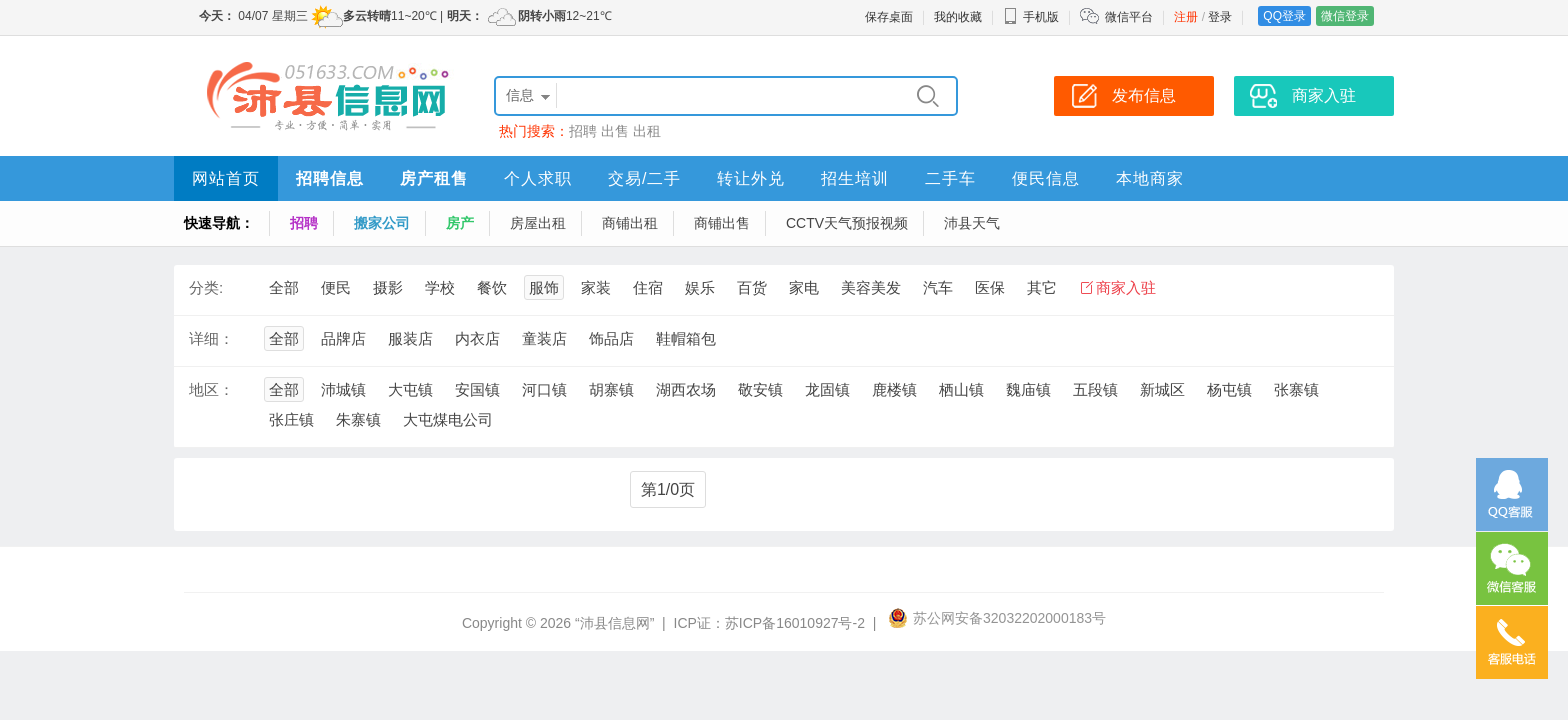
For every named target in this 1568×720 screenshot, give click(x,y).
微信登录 (1345, 16)
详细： (211, 338)
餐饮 (492, 287)
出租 (647, 131)
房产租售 (434, 178)
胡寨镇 (611, 389)
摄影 (388, 287)
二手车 (950, 178)
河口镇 (544, 389)
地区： (211, 389)
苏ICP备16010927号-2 (795, 623)
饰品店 (611, 338)
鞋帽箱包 (686, 338)
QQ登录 (1284, 16)
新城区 (1162, 389)
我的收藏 (958, 17)
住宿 (648, 287)
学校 (440, 287)
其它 (1042, 287)
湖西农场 (686, 389)
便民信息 (1046, 178)
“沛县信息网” (614, 623)
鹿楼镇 (894, 389)
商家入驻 (1126, 287)
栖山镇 (961, 389)
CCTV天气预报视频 (847, 223)
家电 (804, 287)
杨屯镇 (1229, 389)
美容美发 (871, 287)
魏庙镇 (1028, 389)
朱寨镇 (358, 419)
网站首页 (226, 178)
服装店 (410, 338)
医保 (990, 287)
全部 (284, 287)
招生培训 (855, 178)
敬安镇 (760, 389)
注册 (1186, 17)
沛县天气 (972, 223)
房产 (460, 223)
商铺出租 (630, 223)
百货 (752, 287)
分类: (206, 287)
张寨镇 (1296, 389)
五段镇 (1095, 389)
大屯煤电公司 (448, 419)
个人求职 (538, 178)
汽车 (938, 287)
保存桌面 (889, 17)
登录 (1220, 17)
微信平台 (1129, 17)
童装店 (544, 338)
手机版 (1031, 17)
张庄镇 (291, 419)
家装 (596, 287)
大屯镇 (410, 389)
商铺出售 (722, 223)
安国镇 (477, 389)
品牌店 (343, 338)
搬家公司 (382, 223)
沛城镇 (343, 389)
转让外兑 (751, 178)
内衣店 (477, 338)
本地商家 (1150, 178)
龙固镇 (827, 389)
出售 (615, 131)
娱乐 (700, 287)
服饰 (544, 287)
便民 (336, 287)
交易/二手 (644, 178)
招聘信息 (330, 178)
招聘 (583, 131)
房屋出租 (538, 223)
